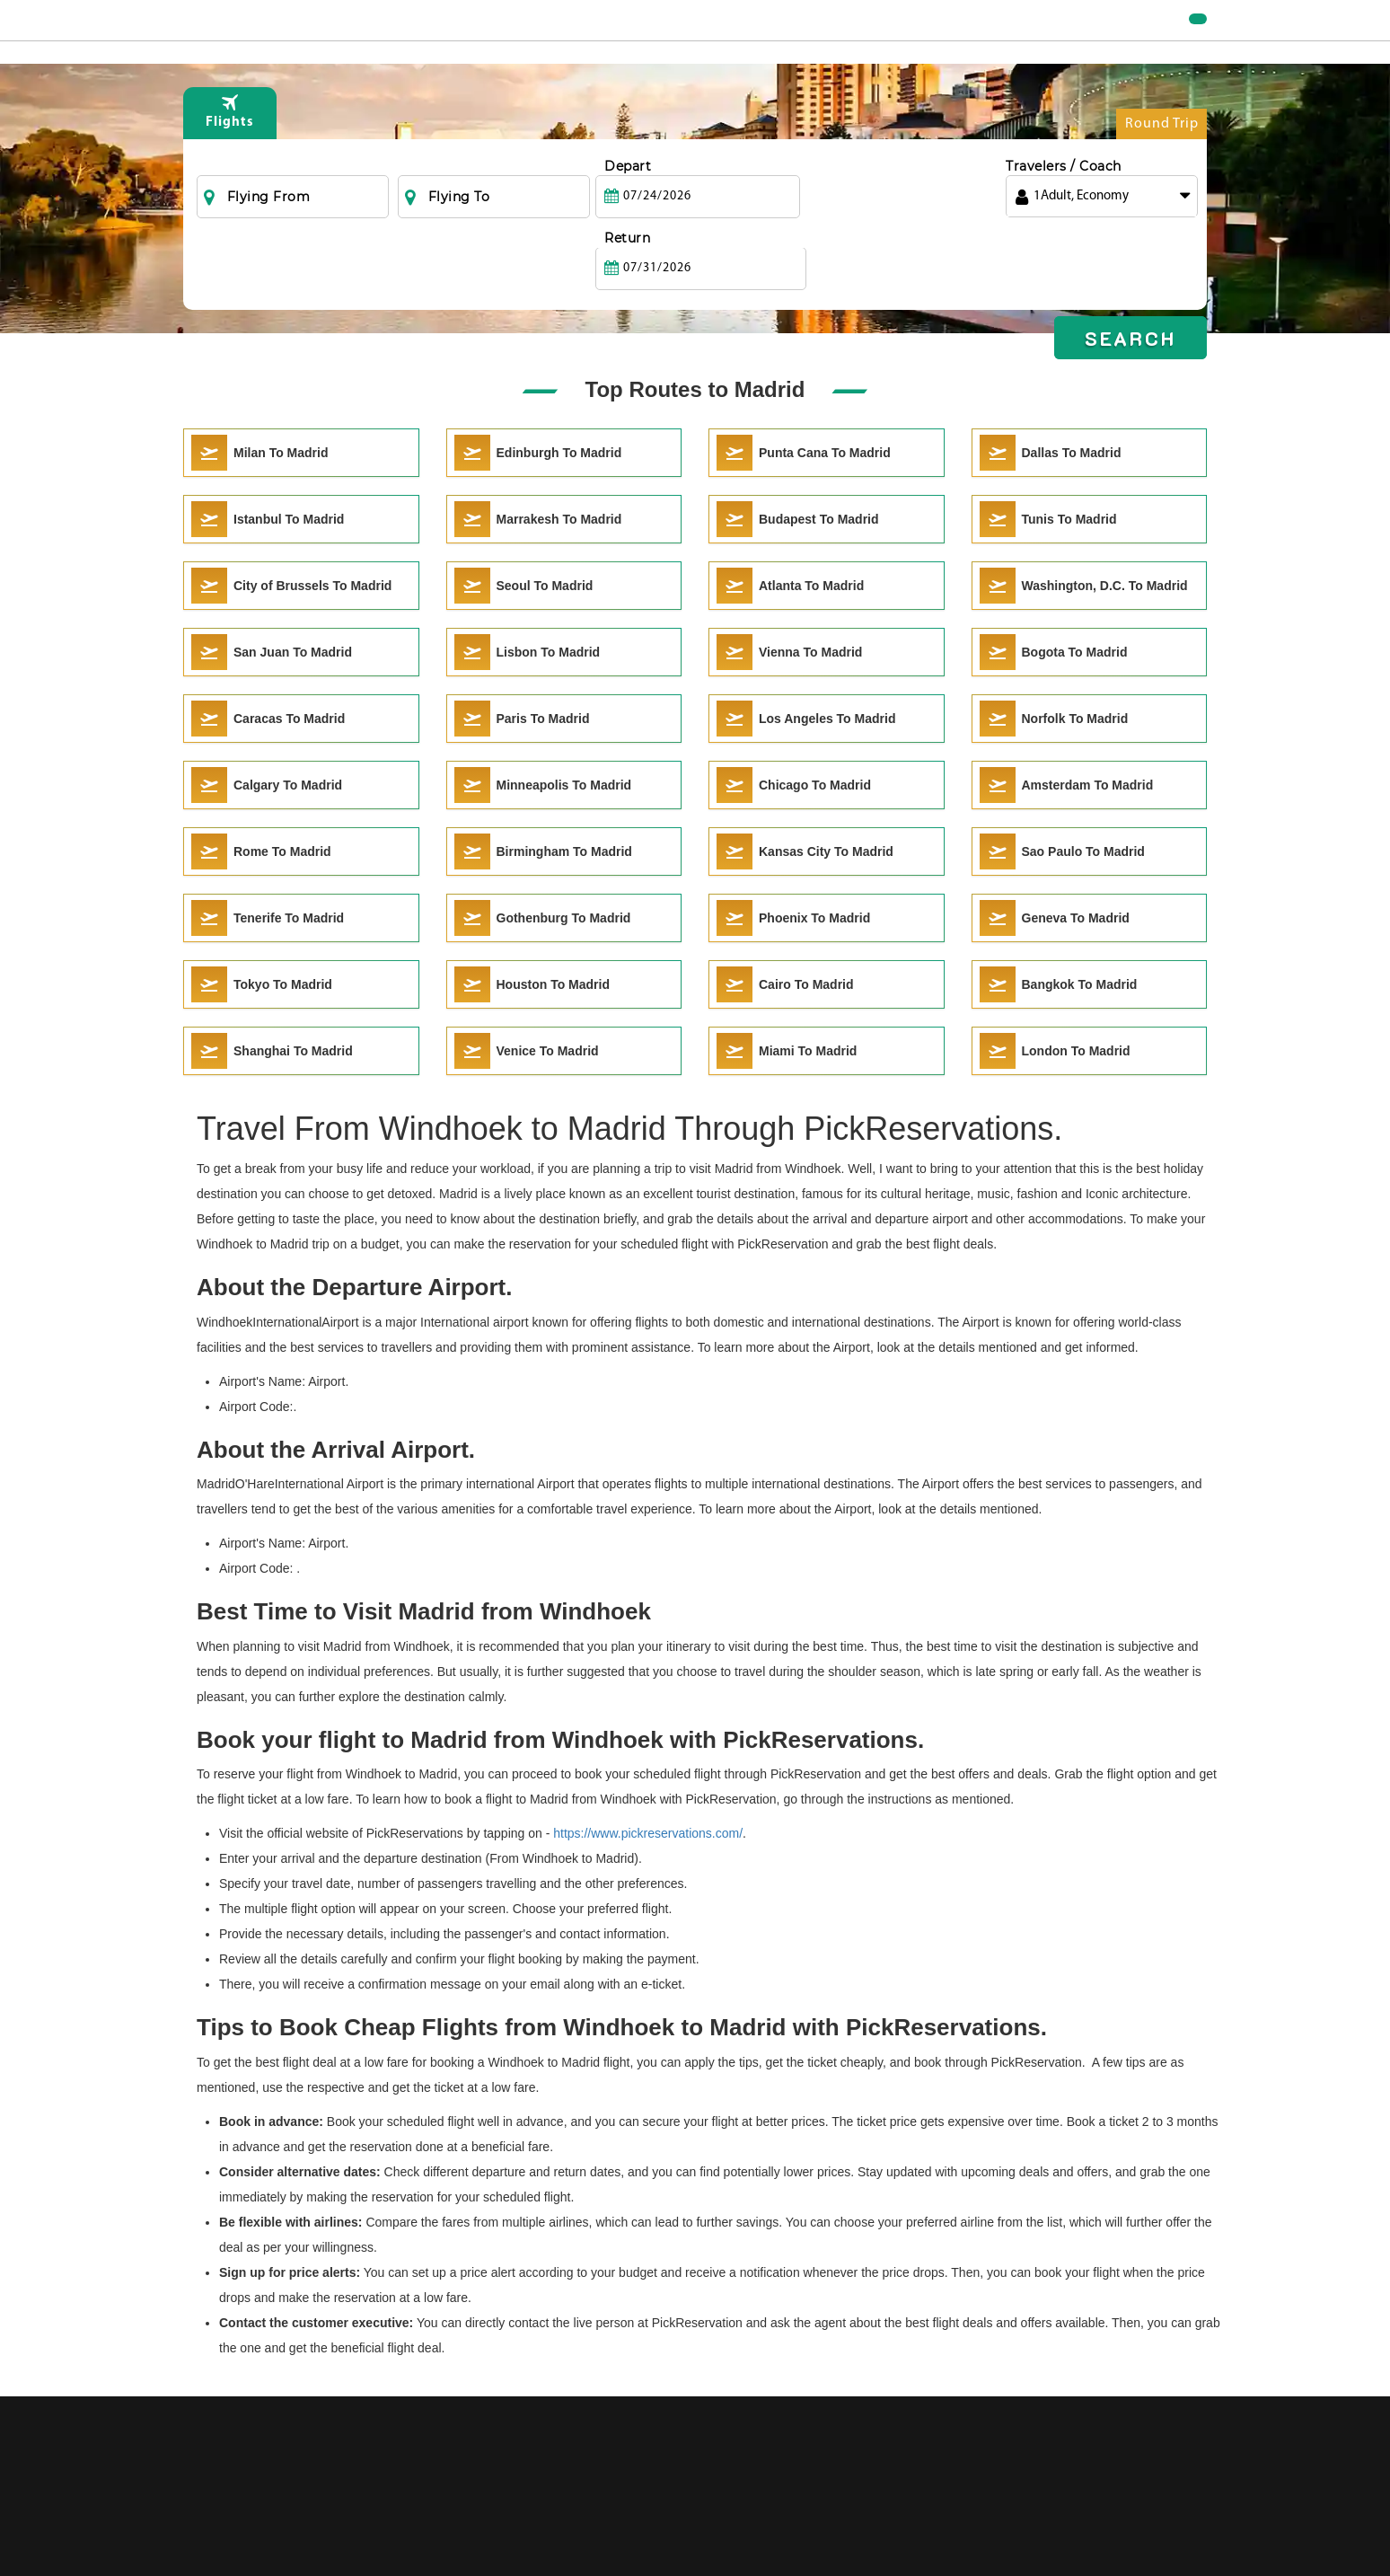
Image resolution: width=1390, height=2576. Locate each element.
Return (827, 202)
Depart (627, 202)
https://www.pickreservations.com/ (648, 1833)
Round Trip (1162, 164)
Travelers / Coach (1064, 202)
